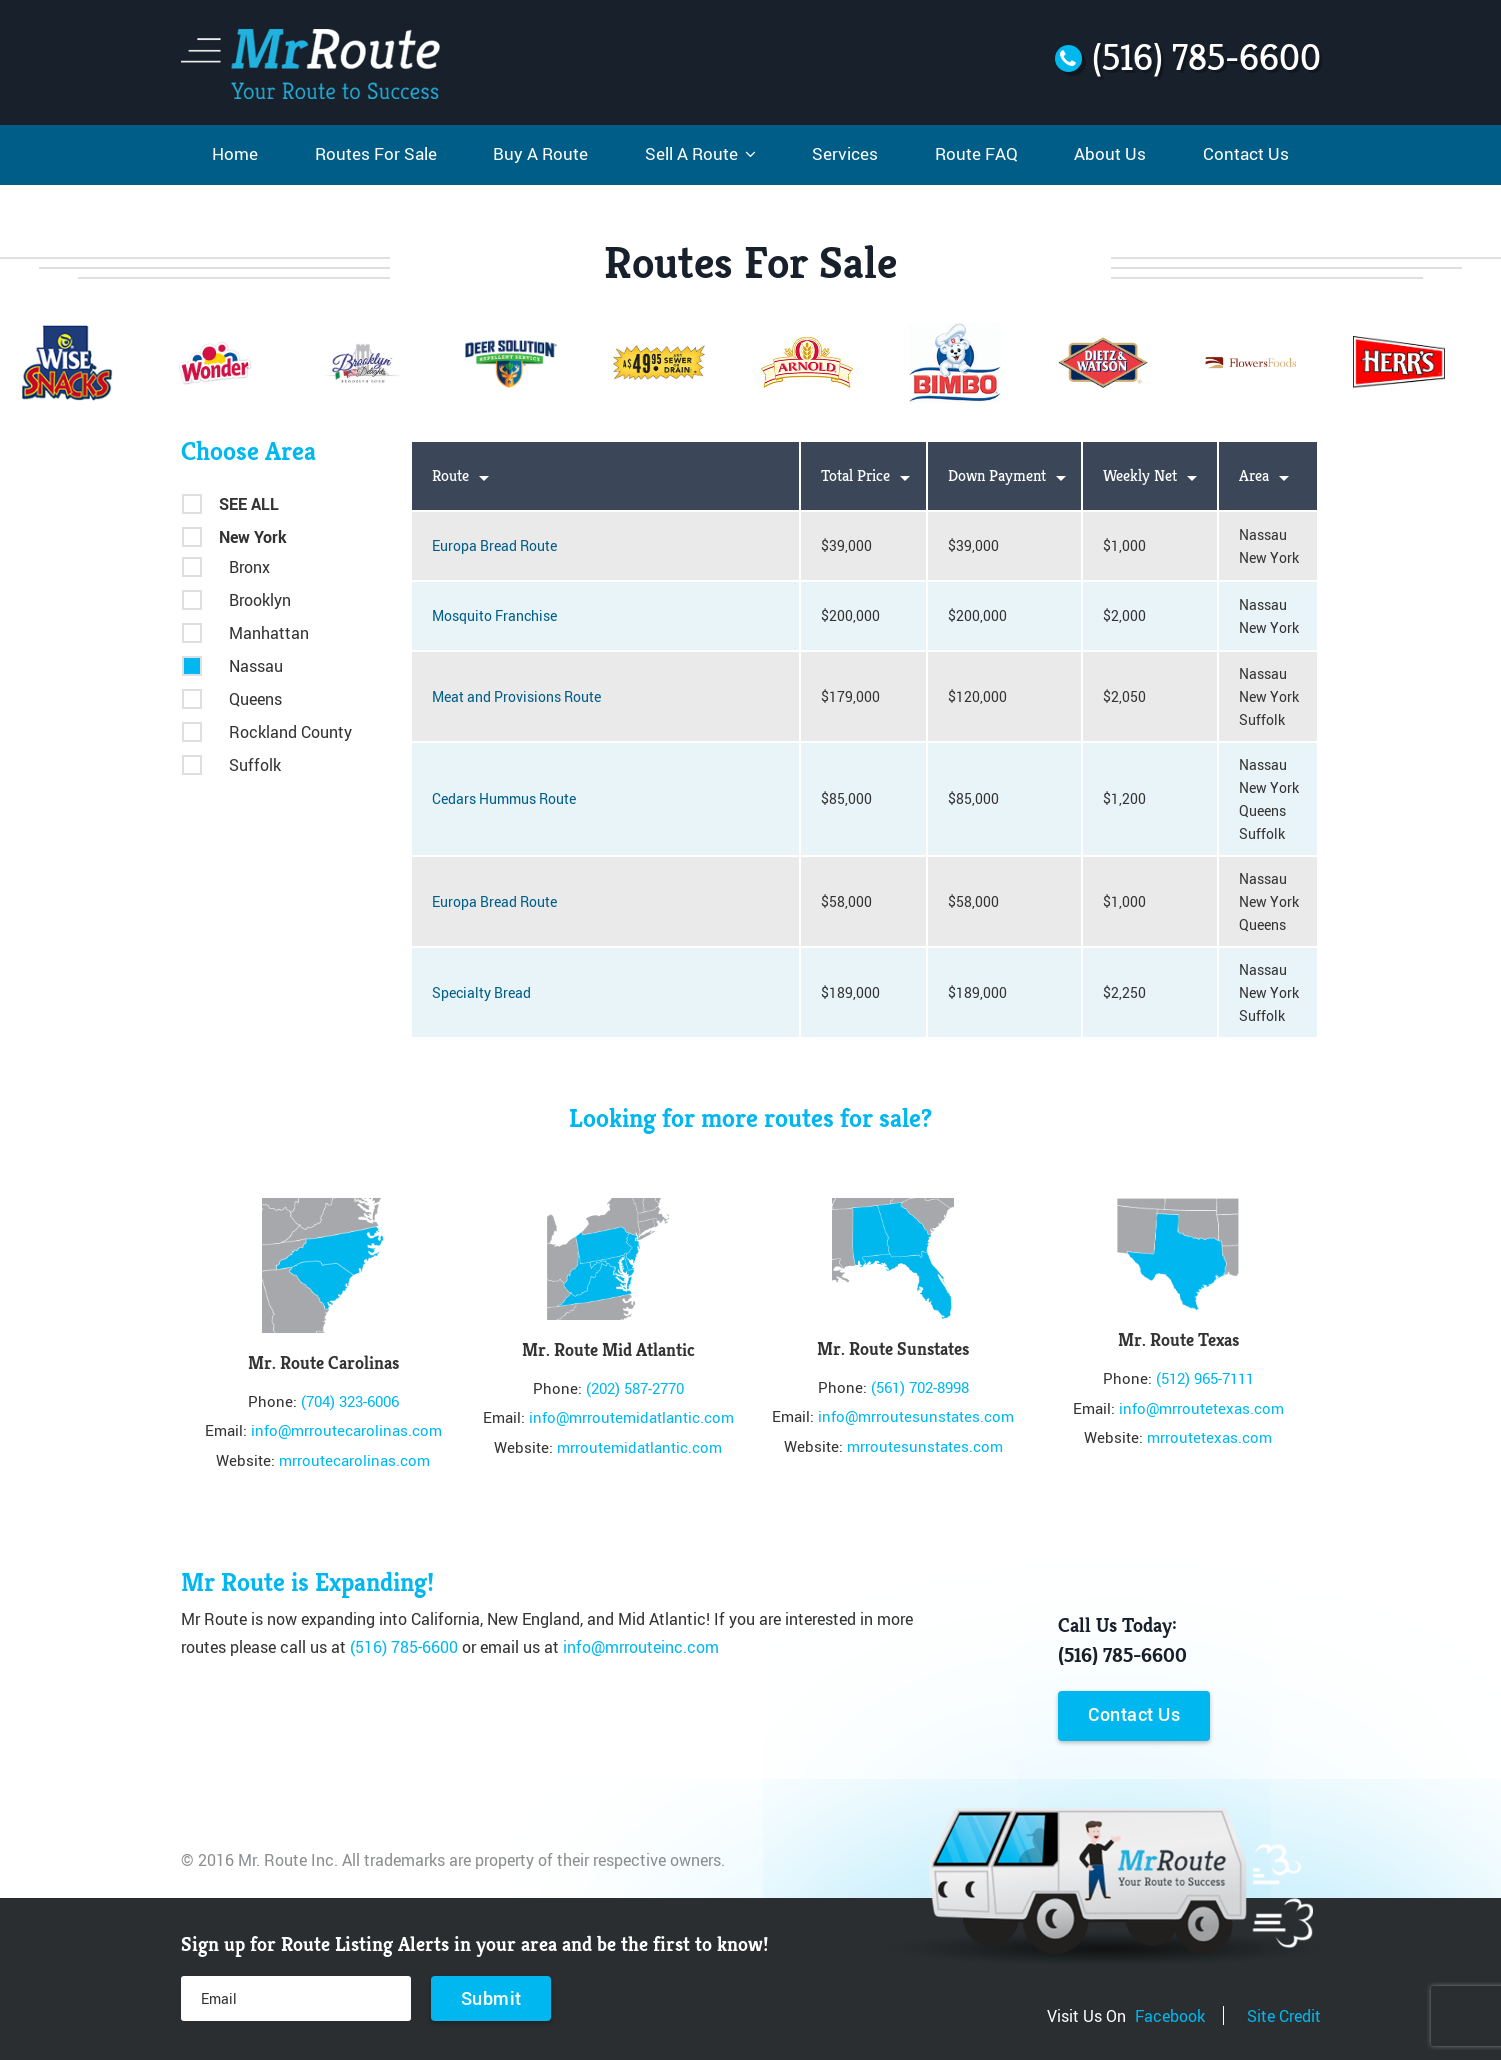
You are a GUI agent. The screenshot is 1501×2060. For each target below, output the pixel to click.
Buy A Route (540, 154)
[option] (659, 360)
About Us (1110, 154)
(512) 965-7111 (1205, 1378)
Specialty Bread (481, 992)
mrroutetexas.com (1209, 1437)
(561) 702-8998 (920, 1387)
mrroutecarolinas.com (354, 1460)
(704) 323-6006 (350, 1401)
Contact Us (1246, 154)
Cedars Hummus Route (504, 798)
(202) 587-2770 (635, 1388)
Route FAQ (976, 154)
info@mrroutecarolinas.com (346, 1430)
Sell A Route (700, 154)
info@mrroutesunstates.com (916, 1416)
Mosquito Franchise (494, 615)
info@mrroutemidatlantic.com (631, 1417)
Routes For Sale (376, 154)
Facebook (1170, 2014)
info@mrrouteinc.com (641, 1645)
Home (235, 154)
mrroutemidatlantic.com (639, 1447)
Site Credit (1284, 2014)
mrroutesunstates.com (925, 1446)
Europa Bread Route (494, 545)
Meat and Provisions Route (516, 696)
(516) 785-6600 (404, 1645)
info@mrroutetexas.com (1201, 1408)
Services (845, 154)
